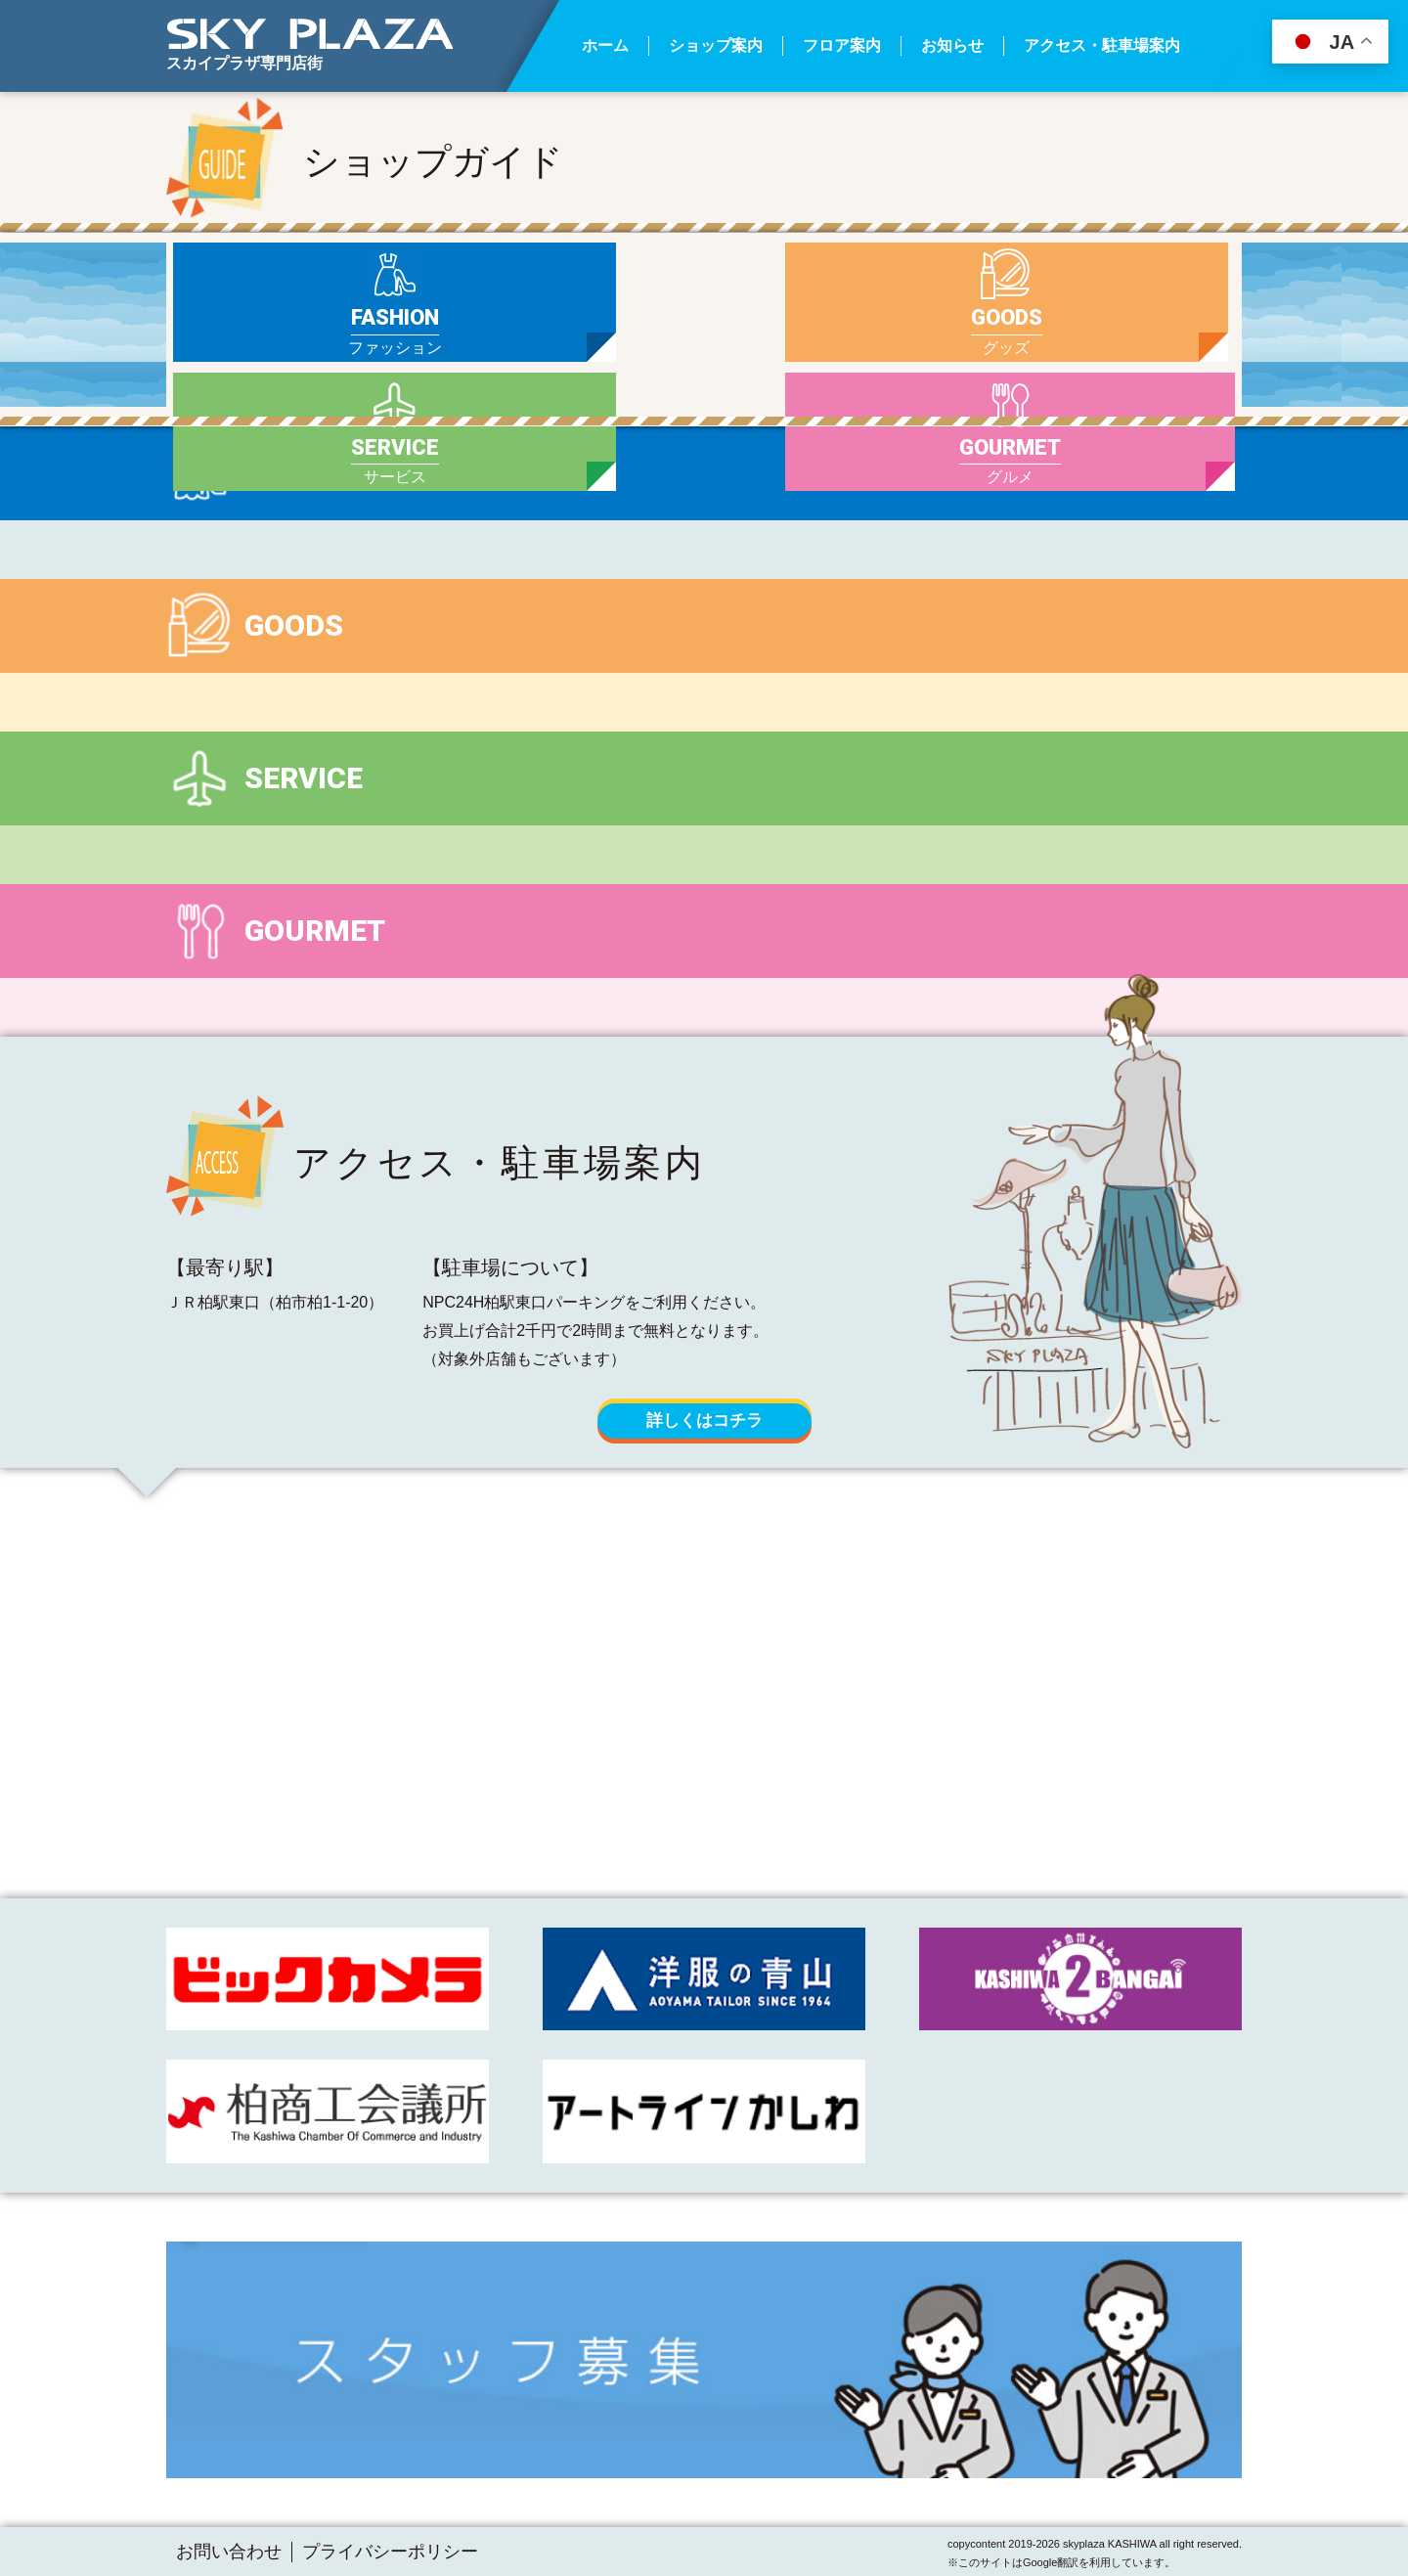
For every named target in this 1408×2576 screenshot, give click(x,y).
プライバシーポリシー (390, 2551)
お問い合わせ (229, 2551)
